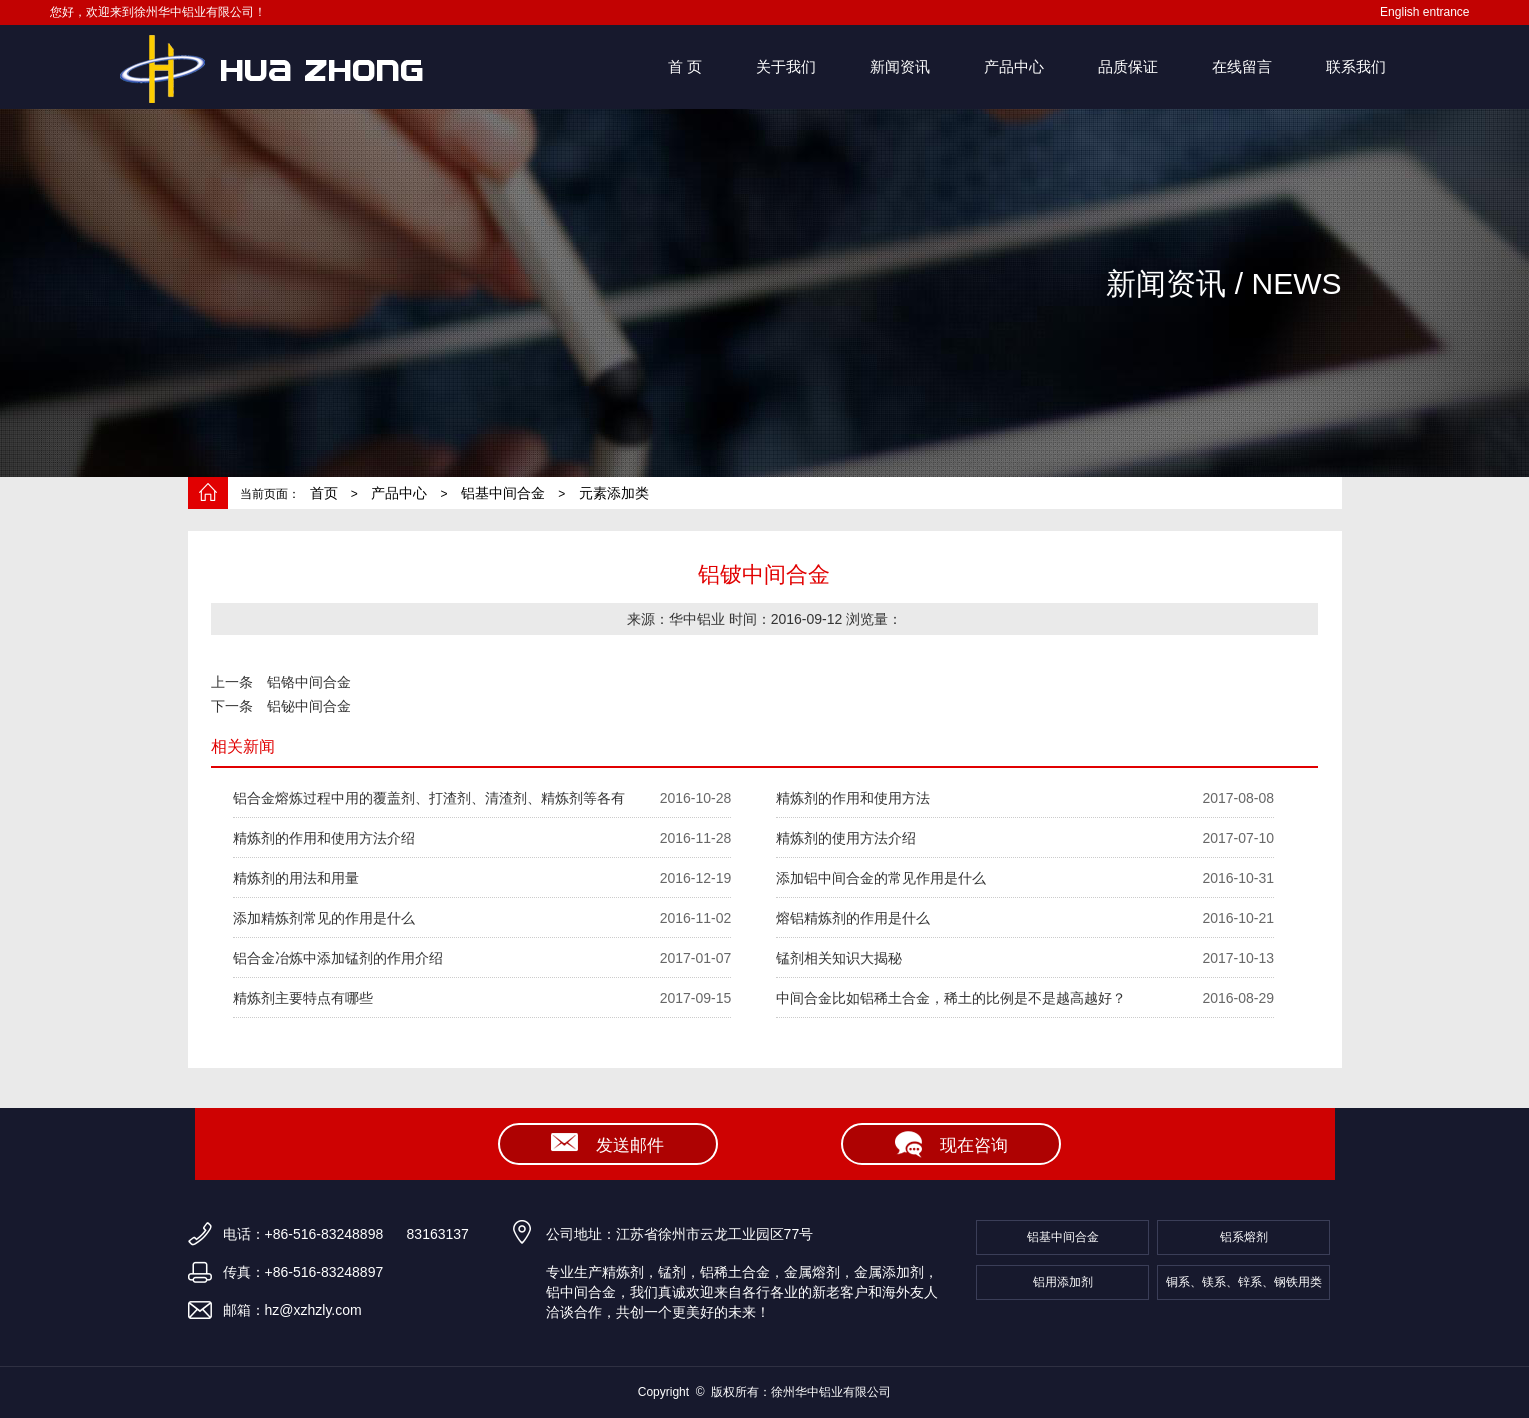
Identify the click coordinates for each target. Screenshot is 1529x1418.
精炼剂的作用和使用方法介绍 (324, 838)
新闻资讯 (900, 66)
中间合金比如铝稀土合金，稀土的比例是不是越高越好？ (951, 998)
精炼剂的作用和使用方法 (853, 798)
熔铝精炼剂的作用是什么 (853, 918)
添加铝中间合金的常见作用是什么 (881, 878)
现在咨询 (951, 1146)
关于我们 (786, 66)
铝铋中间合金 (309, 706)
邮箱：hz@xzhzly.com (292, 1310)
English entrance (1424, 12)
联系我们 (1356, 66)
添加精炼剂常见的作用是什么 (324, 918)
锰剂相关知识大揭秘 (839, 958)
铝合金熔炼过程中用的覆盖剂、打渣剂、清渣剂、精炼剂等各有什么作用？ (429, 804)
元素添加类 (614, 493)
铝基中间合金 (503, 493)
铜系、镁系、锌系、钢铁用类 (1244, 1282)
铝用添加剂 (1063, 1282)
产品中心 (1014, 66)
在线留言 (1242, 66)
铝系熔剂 (1244, 1237)
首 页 (685, 66)
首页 (324, 493)
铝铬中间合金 (309, 682)
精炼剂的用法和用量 (296, 878)
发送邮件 (607, 1146)
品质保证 (1128, 66)
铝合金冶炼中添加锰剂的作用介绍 (338, 958)
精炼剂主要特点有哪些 (303, 998)
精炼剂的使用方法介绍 (846, 838)
